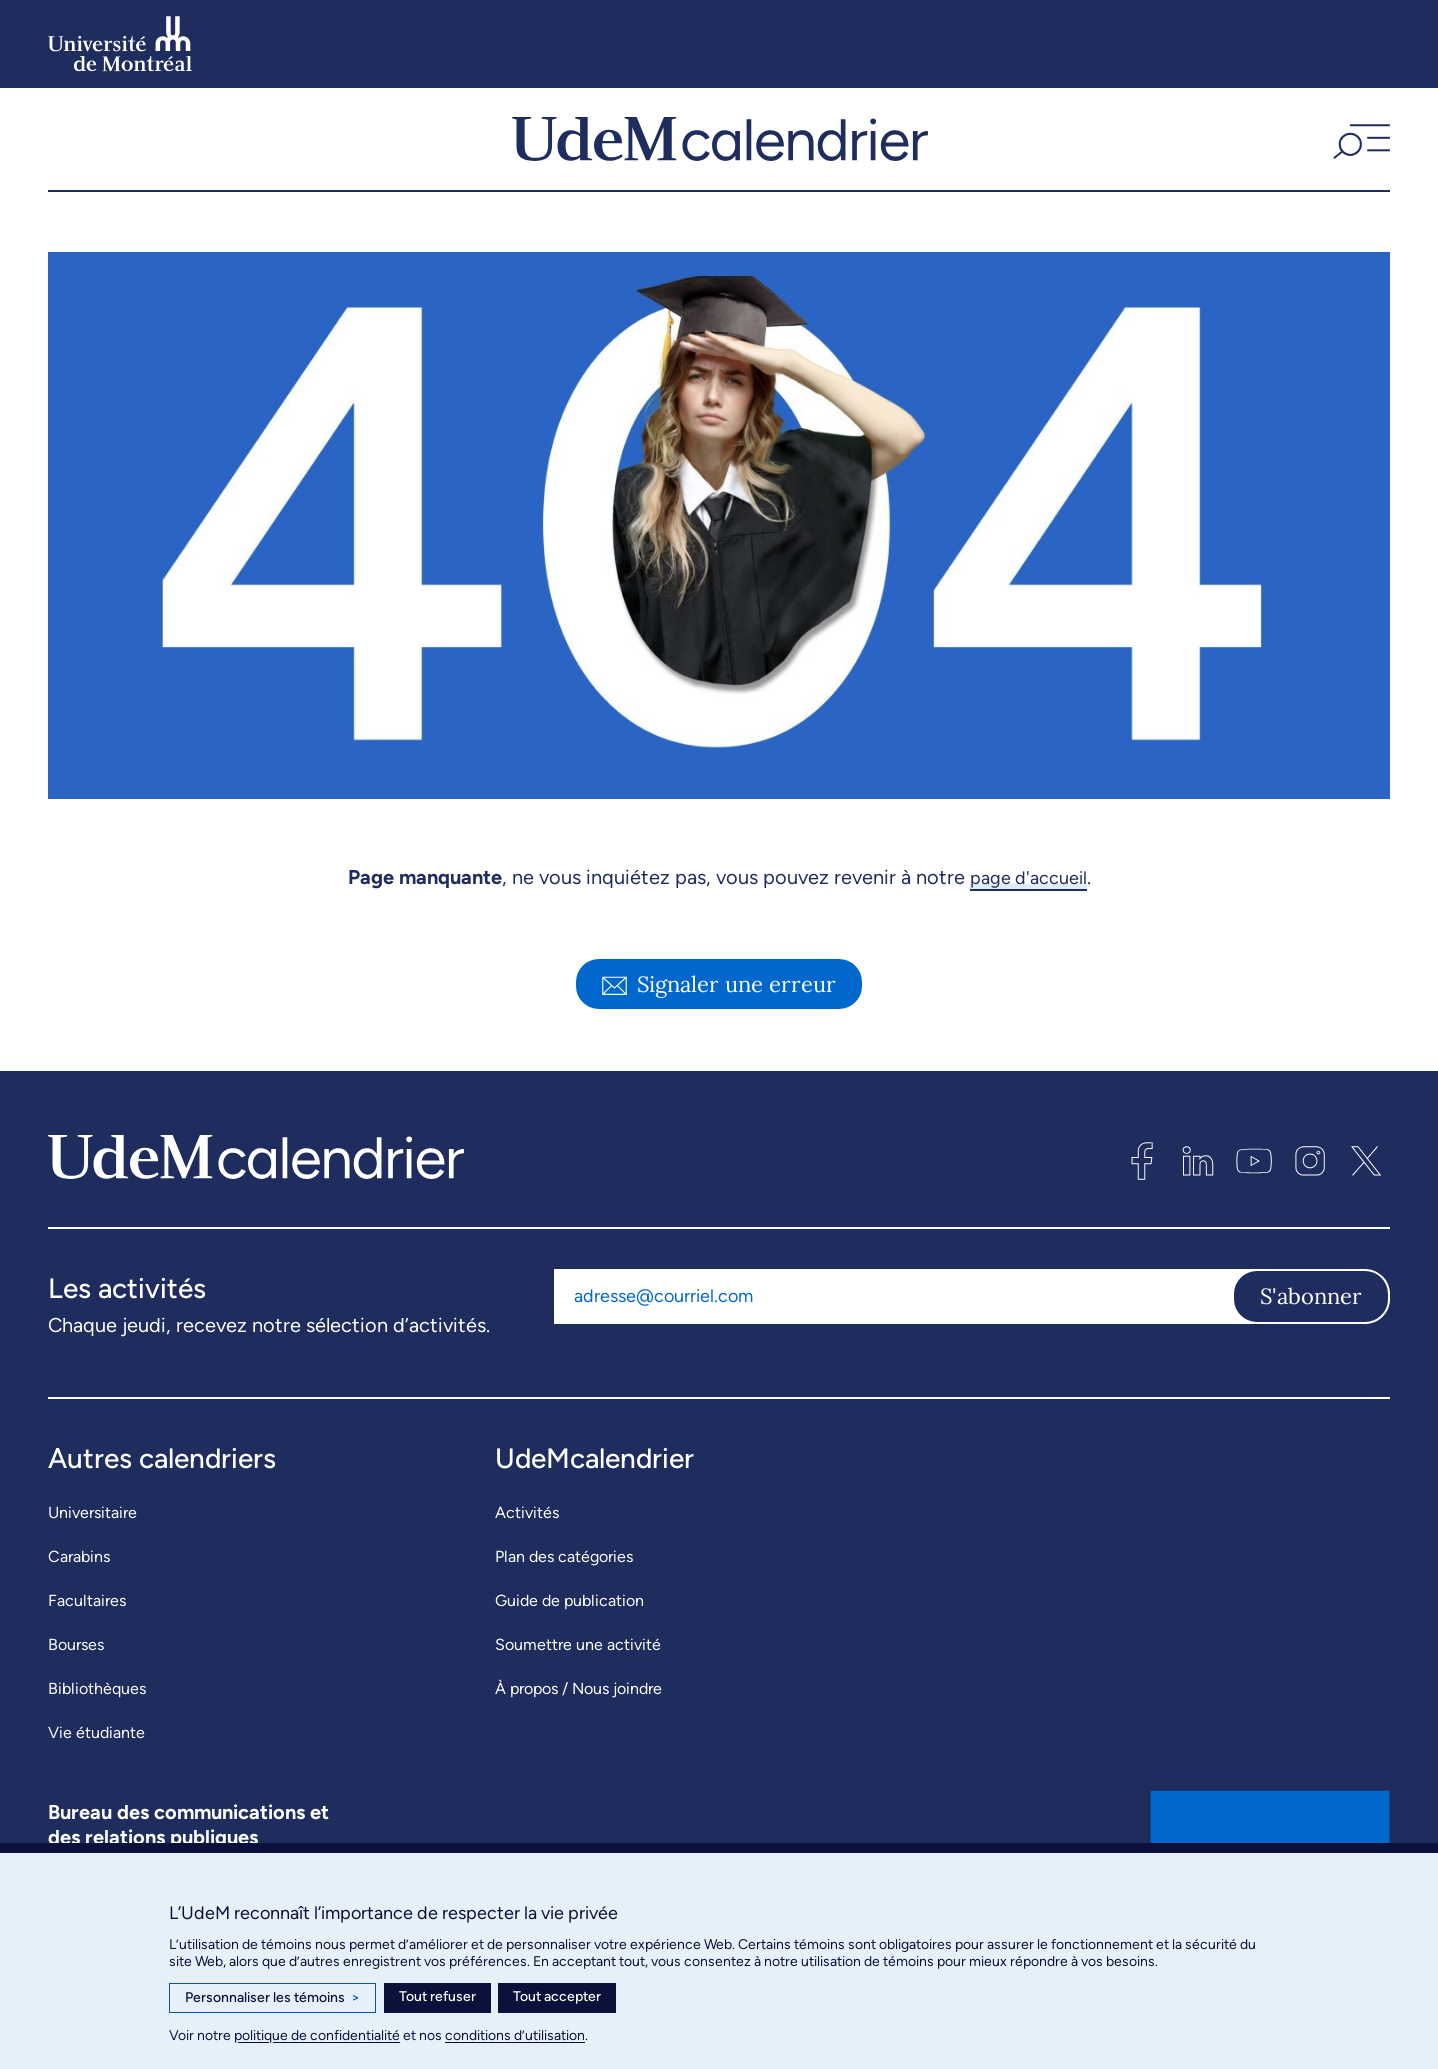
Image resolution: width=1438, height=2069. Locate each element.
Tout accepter (557, 1996)
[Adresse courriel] (893, 1336)
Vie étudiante (96, 1771)
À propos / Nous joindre (578, 1727)
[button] (1359, 159)
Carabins (79, 1595)
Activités (527, 1551)
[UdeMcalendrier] (720, 159)
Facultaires (87, 1639)
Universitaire (92, 1551)
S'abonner (1311, 1336)
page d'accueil (1028, 916)
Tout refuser (437, 1996)
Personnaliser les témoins (272, 1998)
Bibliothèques (97, 1727)
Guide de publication (569, 1639)
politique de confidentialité (317, 2035)
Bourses (76, 1683)
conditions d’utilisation (515, 2035)
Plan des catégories (564, 1595)
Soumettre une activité (578, 1683)
